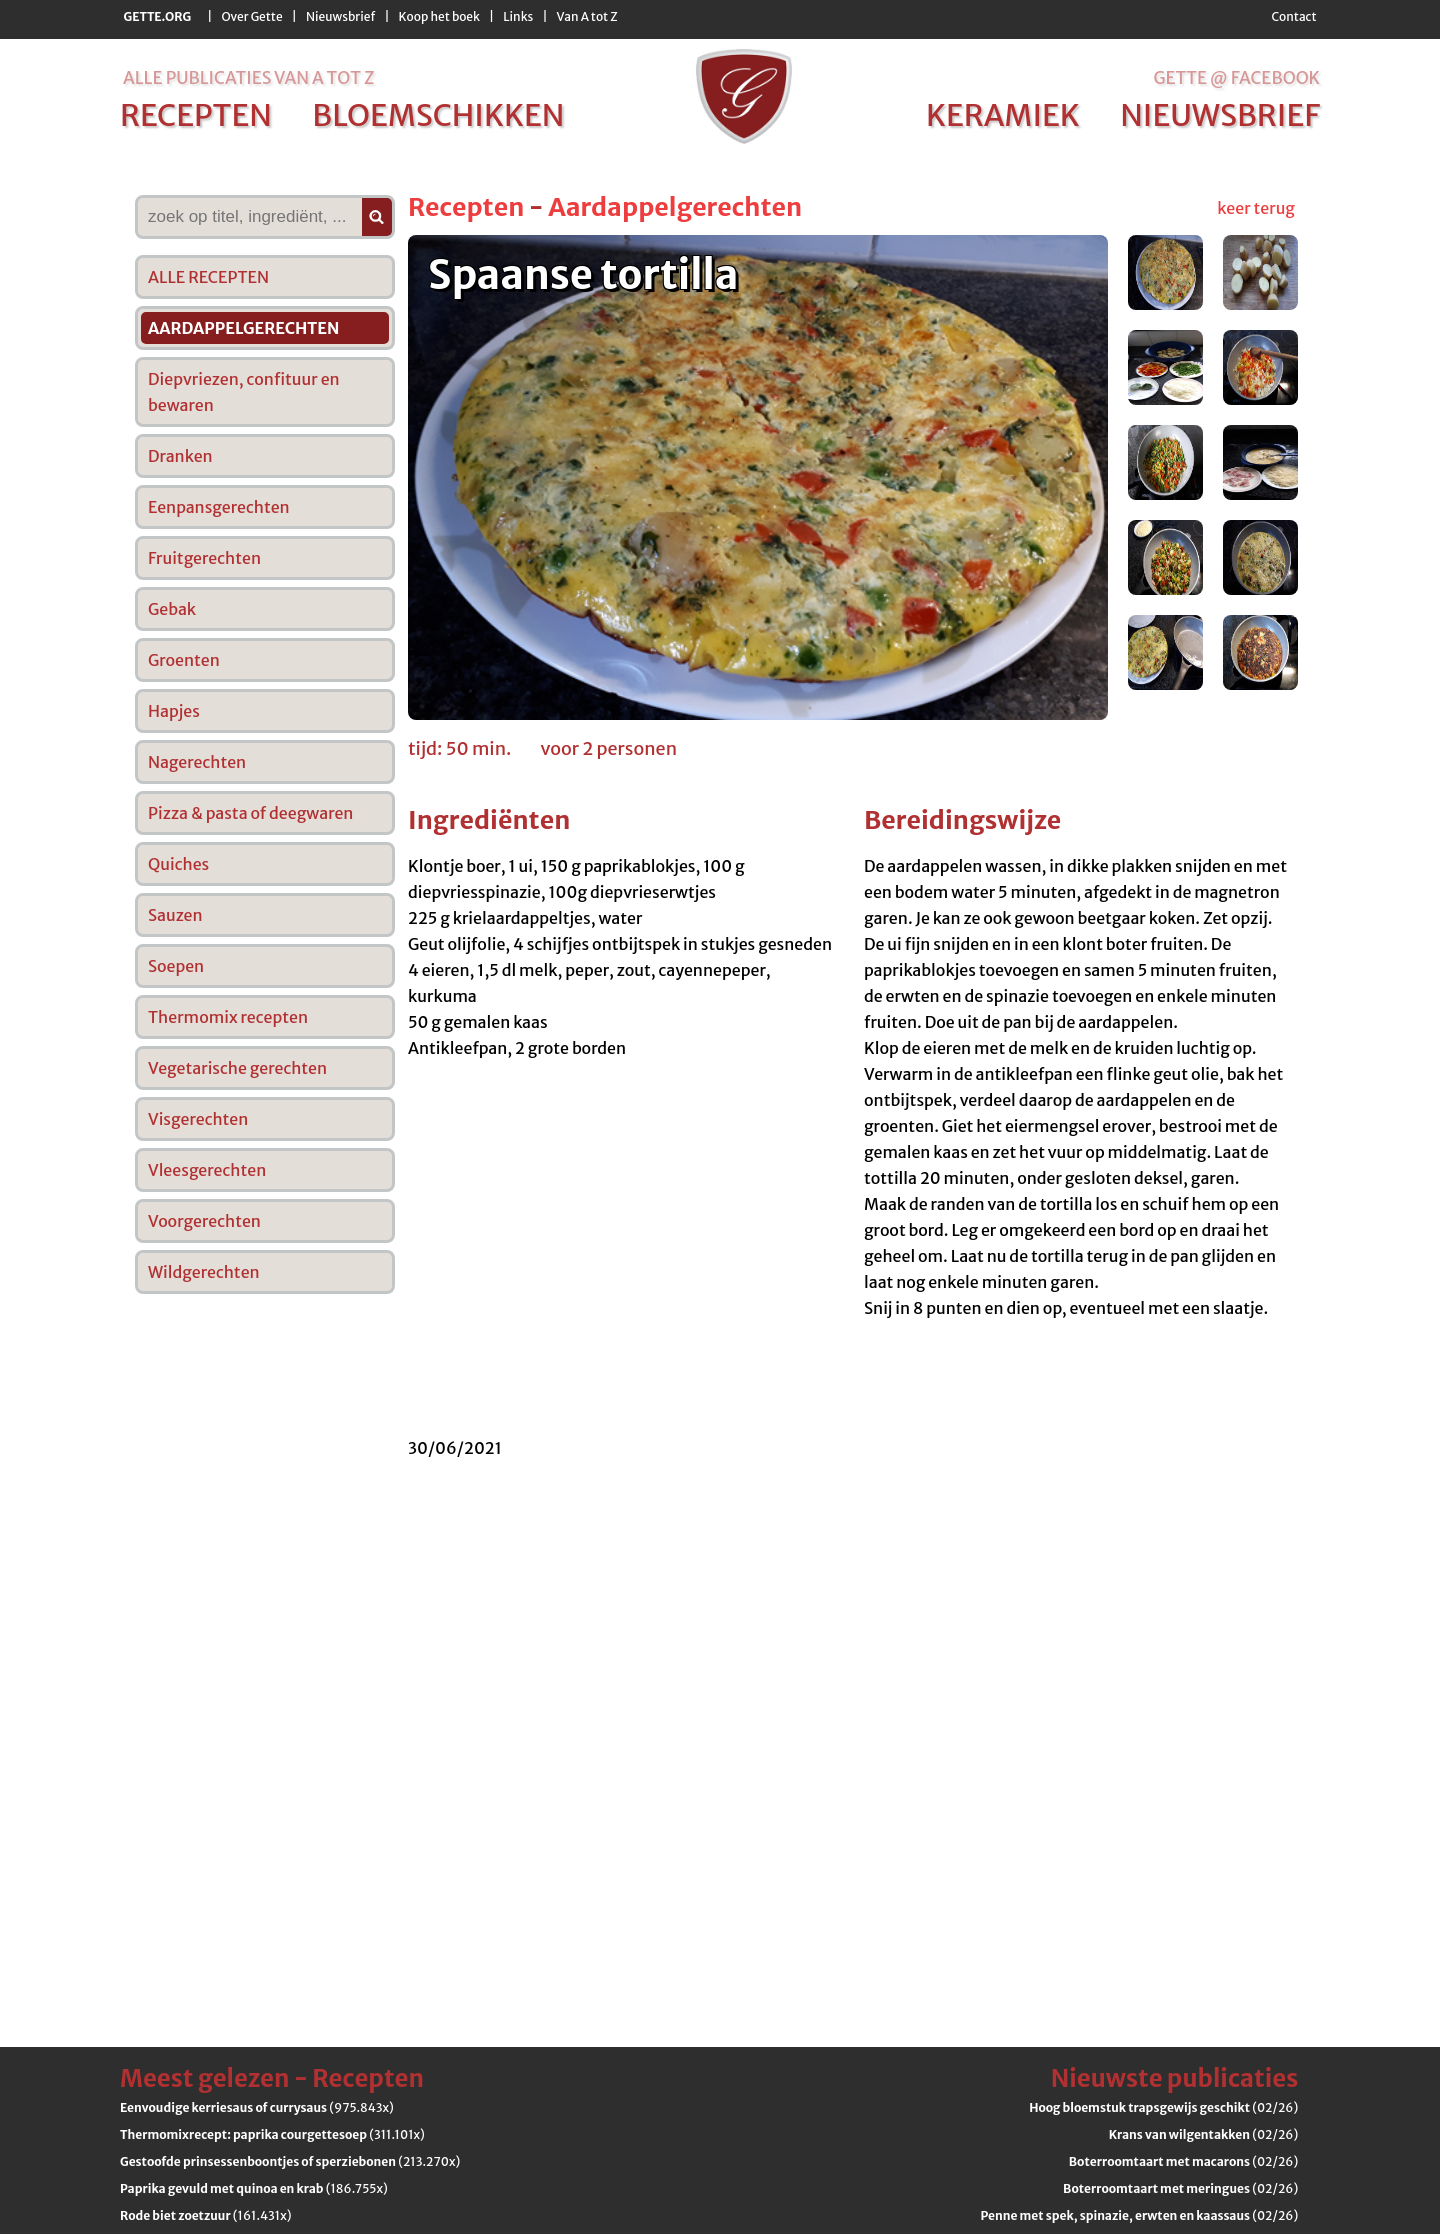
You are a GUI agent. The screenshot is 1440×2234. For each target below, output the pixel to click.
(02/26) (1163, 2107)
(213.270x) (290, 2161)
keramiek (1003, 115)
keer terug (1256, 208)
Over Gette (251, 16)
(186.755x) (254, 2188)
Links (518, 16)
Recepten (466, 207)
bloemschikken (438, 115)
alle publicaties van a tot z (248, 78)
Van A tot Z (587, 16)
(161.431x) (205, 2215)
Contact (1293, 16)
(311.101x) (272, 2134)
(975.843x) (257, 2107)
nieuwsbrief (1220, 115)
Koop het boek (439, 16)
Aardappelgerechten (675, 207)
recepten (196, 115)
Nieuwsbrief (340, 16)
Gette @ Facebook (1236, 78)
